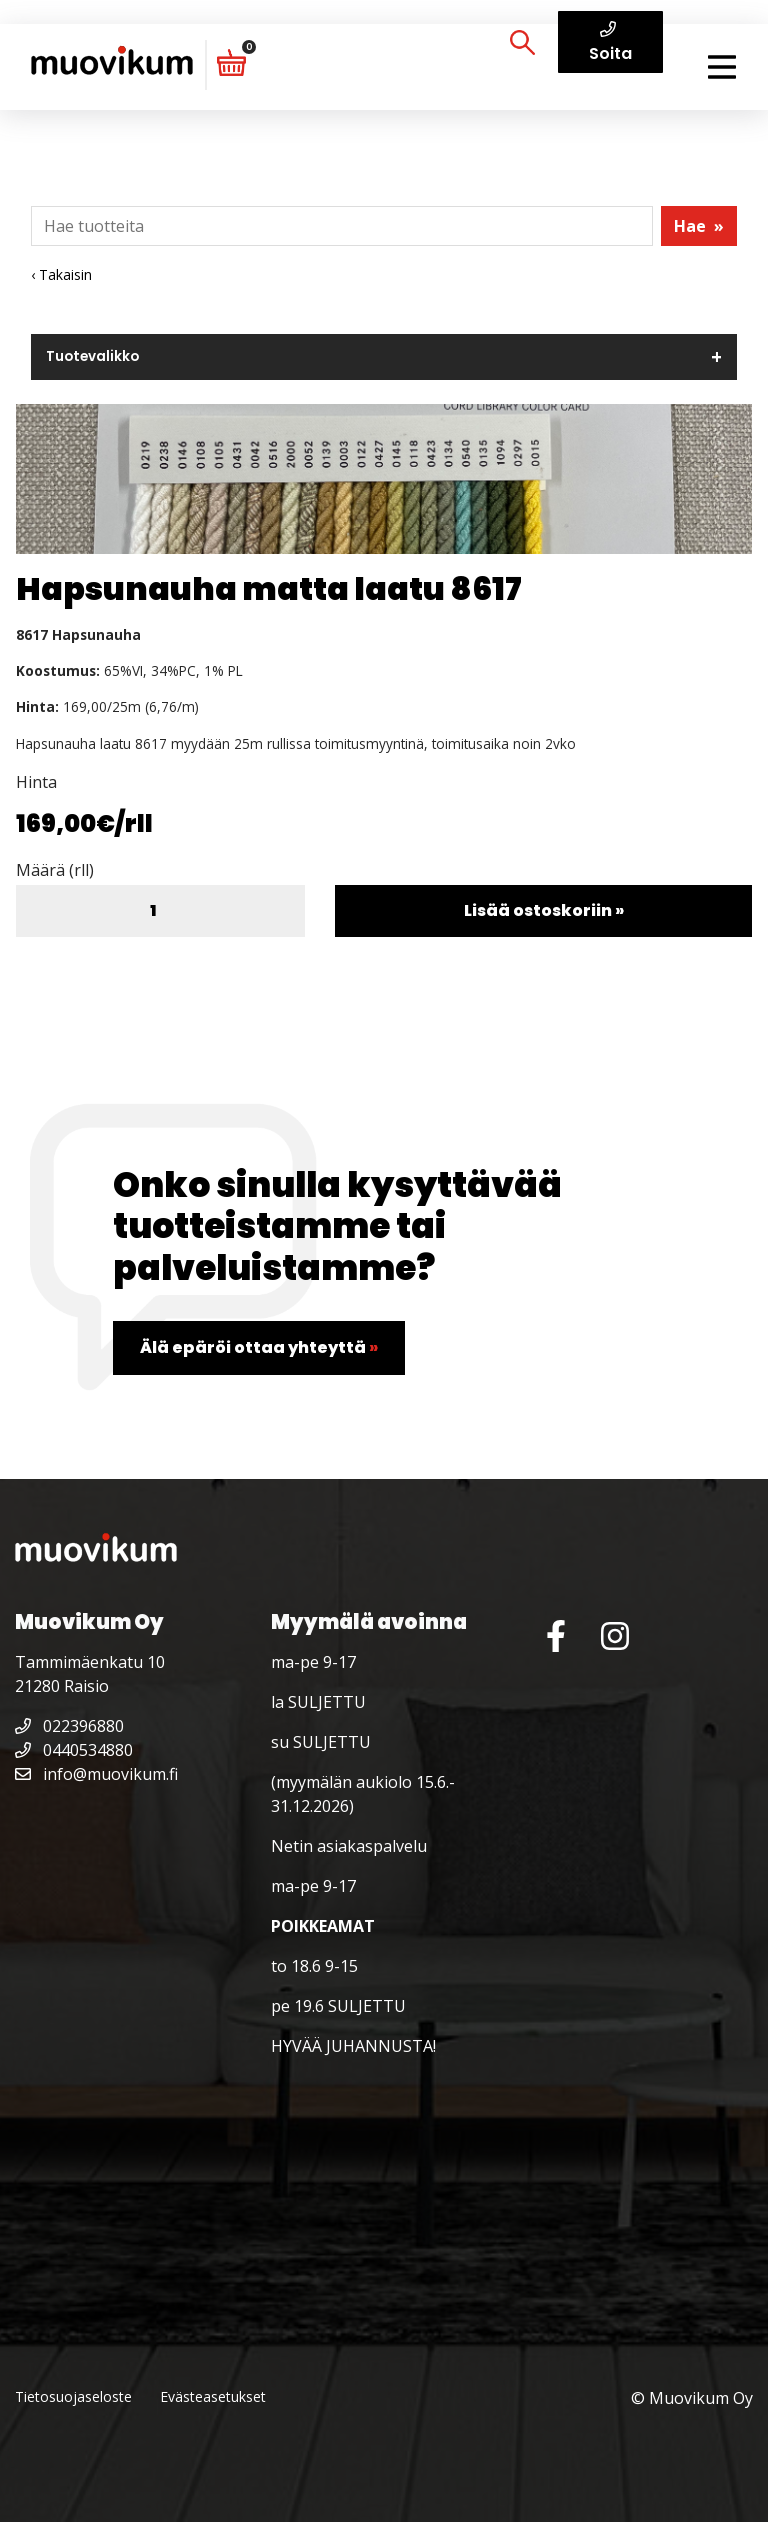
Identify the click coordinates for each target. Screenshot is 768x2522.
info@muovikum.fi (96, 1774)
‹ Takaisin (61, 274)
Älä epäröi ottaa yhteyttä (259, 1347)
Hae (699, 226)
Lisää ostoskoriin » (544, 910)
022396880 (69, 1726)
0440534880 (74, 1750)
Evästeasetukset (213, 2396)
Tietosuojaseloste (73, 2396)
